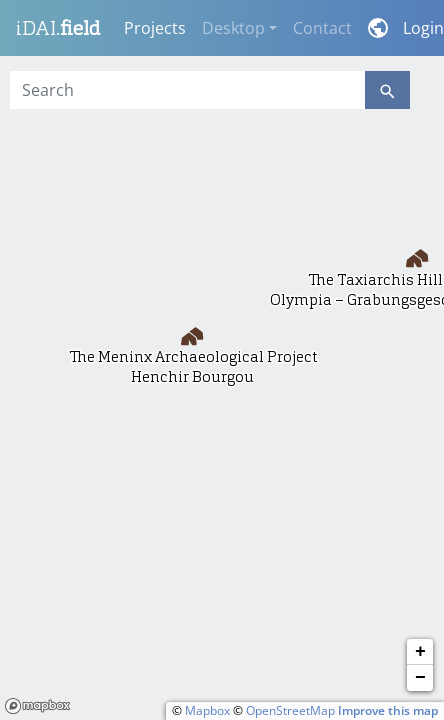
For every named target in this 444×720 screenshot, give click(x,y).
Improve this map (388, 710)
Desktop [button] (233, 28)
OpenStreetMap (290, 710)
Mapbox (207, 710)
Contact (322, 28)
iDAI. (58, 28)
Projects (155, 28)
